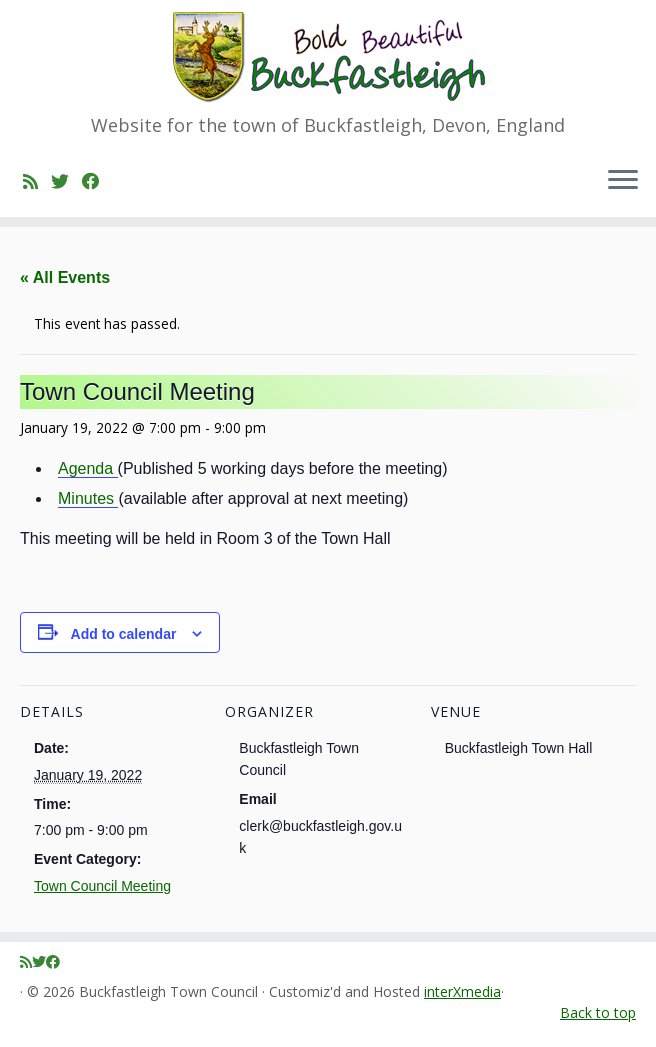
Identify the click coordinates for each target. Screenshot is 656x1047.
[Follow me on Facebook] (97, 181)
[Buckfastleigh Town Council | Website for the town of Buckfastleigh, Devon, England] (328, 57)
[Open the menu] (623, 181)
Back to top (598, 1012)
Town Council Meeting (102, 886)
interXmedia (462, 992)
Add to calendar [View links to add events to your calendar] (124, 634)
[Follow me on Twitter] (66, 181)
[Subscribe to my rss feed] (37, 181)
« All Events (65, 277)
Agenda (88, 468)
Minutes (88, 498)
